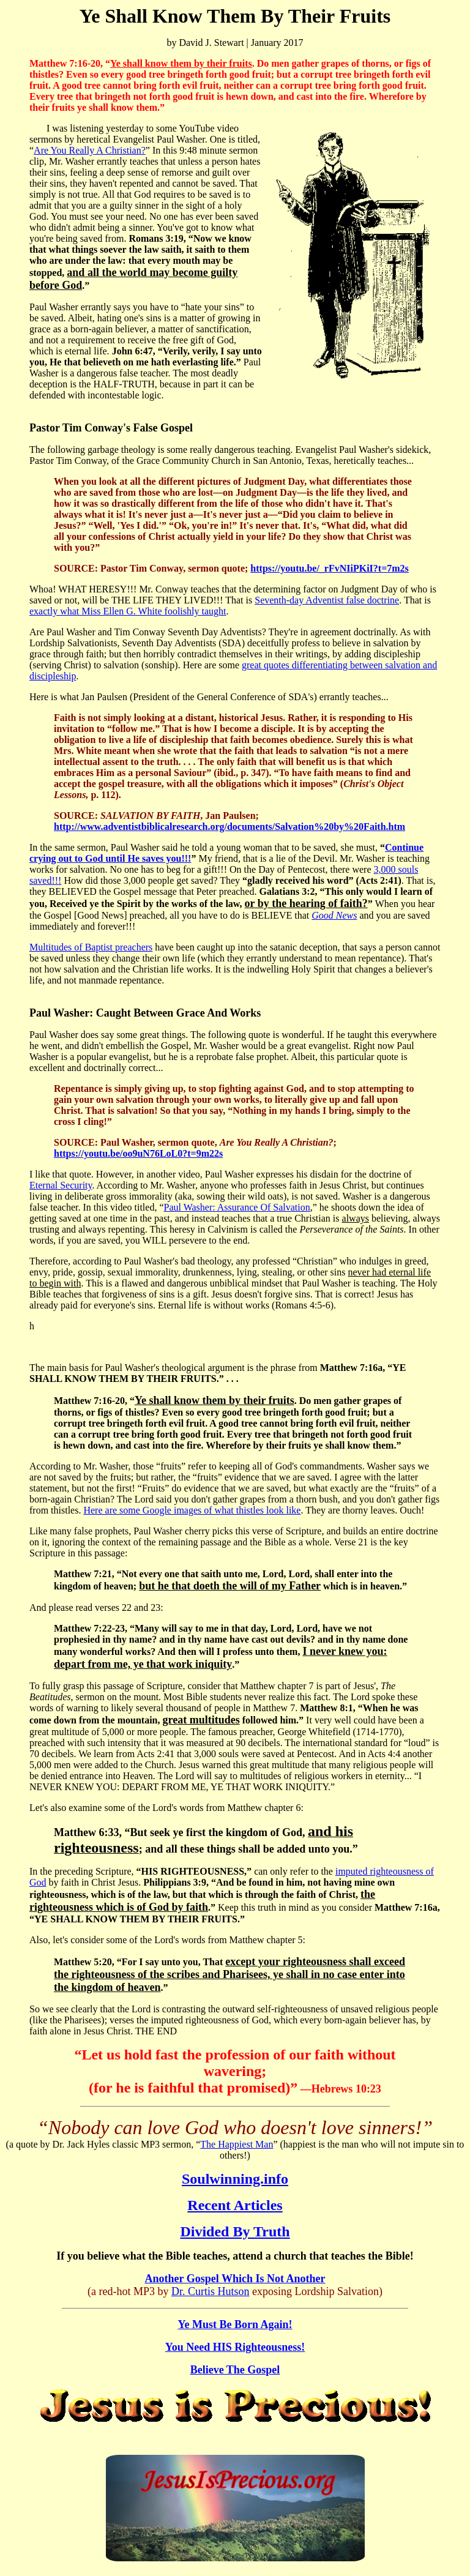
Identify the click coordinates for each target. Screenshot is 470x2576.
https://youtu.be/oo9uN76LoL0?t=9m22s (138, 1153)
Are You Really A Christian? (90, 150)
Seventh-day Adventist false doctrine (327, 600)
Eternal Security (60, 1185)
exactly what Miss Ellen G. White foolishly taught (127, 611)
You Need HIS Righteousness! (235, 2347)
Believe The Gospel (235, 2370)
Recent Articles (234, 2205)
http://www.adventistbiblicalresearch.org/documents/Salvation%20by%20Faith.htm (229, 826)
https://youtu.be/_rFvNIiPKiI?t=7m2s (329, 568)
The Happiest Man (236, 2144)
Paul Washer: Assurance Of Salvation (236, 1207)
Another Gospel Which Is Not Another (235, 2278)
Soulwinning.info (235, 2179)
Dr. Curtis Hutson (210, 2291)
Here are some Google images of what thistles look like (191, 1510)
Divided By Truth (234, 2231)
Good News (334, 915)
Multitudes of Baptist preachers (90, 947)
